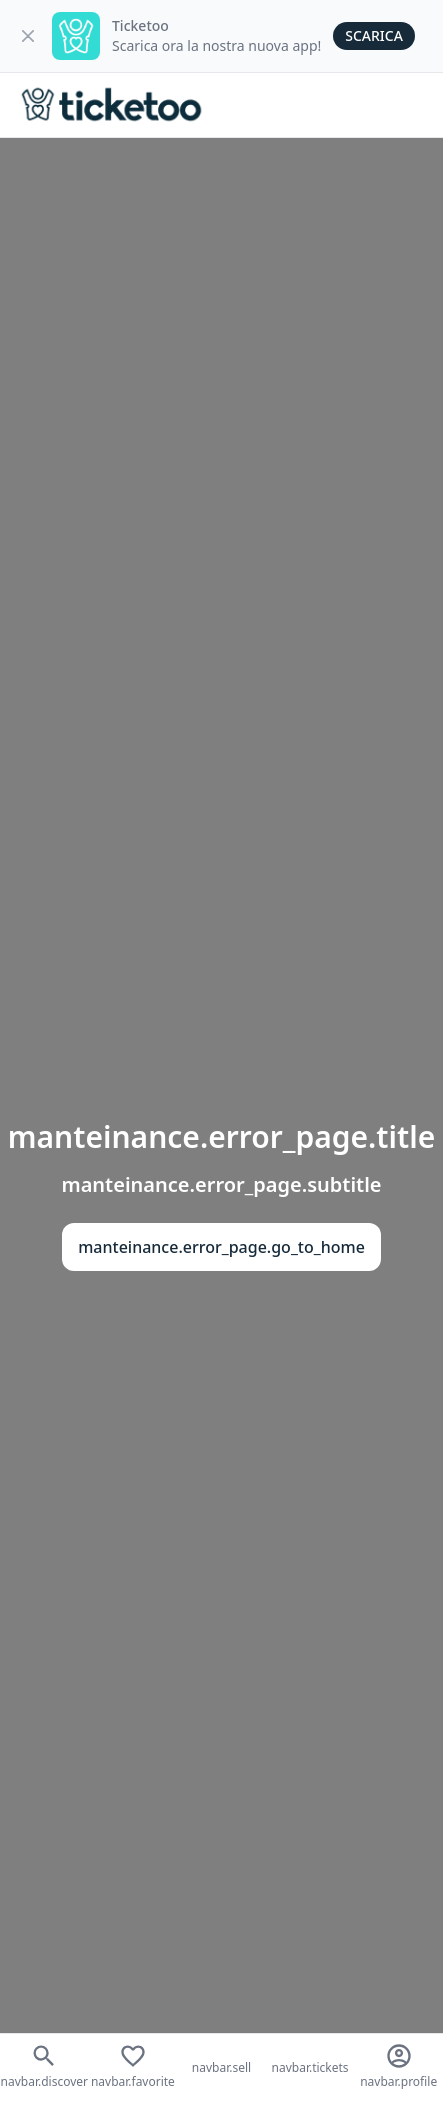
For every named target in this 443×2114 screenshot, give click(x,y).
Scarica (374, 35)
